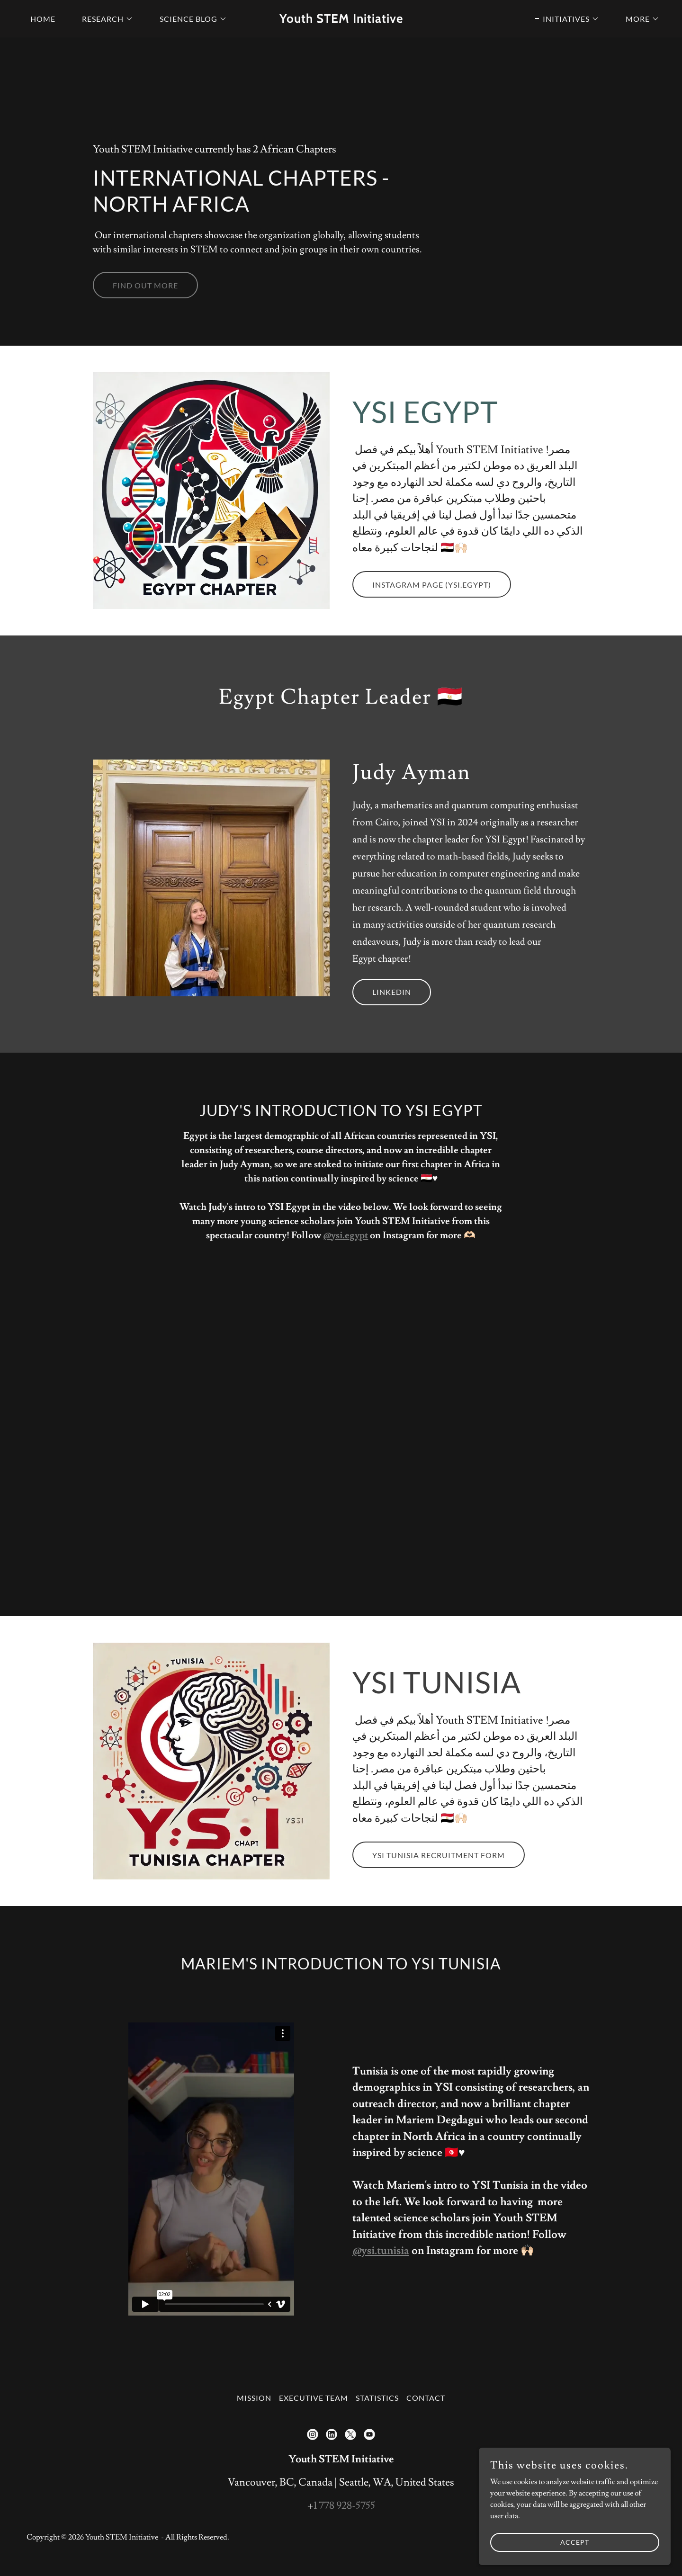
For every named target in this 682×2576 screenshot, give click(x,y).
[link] (341, 20)
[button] (103, 19)
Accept (576, 2542)
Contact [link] (425, 2397)
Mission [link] (254, 2397)
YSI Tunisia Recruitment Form (438, 1855)
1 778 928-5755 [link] (344, 2506)
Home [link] (42, 18)
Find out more (145, 285)
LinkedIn (391, 991)
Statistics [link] (377, 2397)
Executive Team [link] (313, 2397)
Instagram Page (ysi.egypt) (431, 584)
